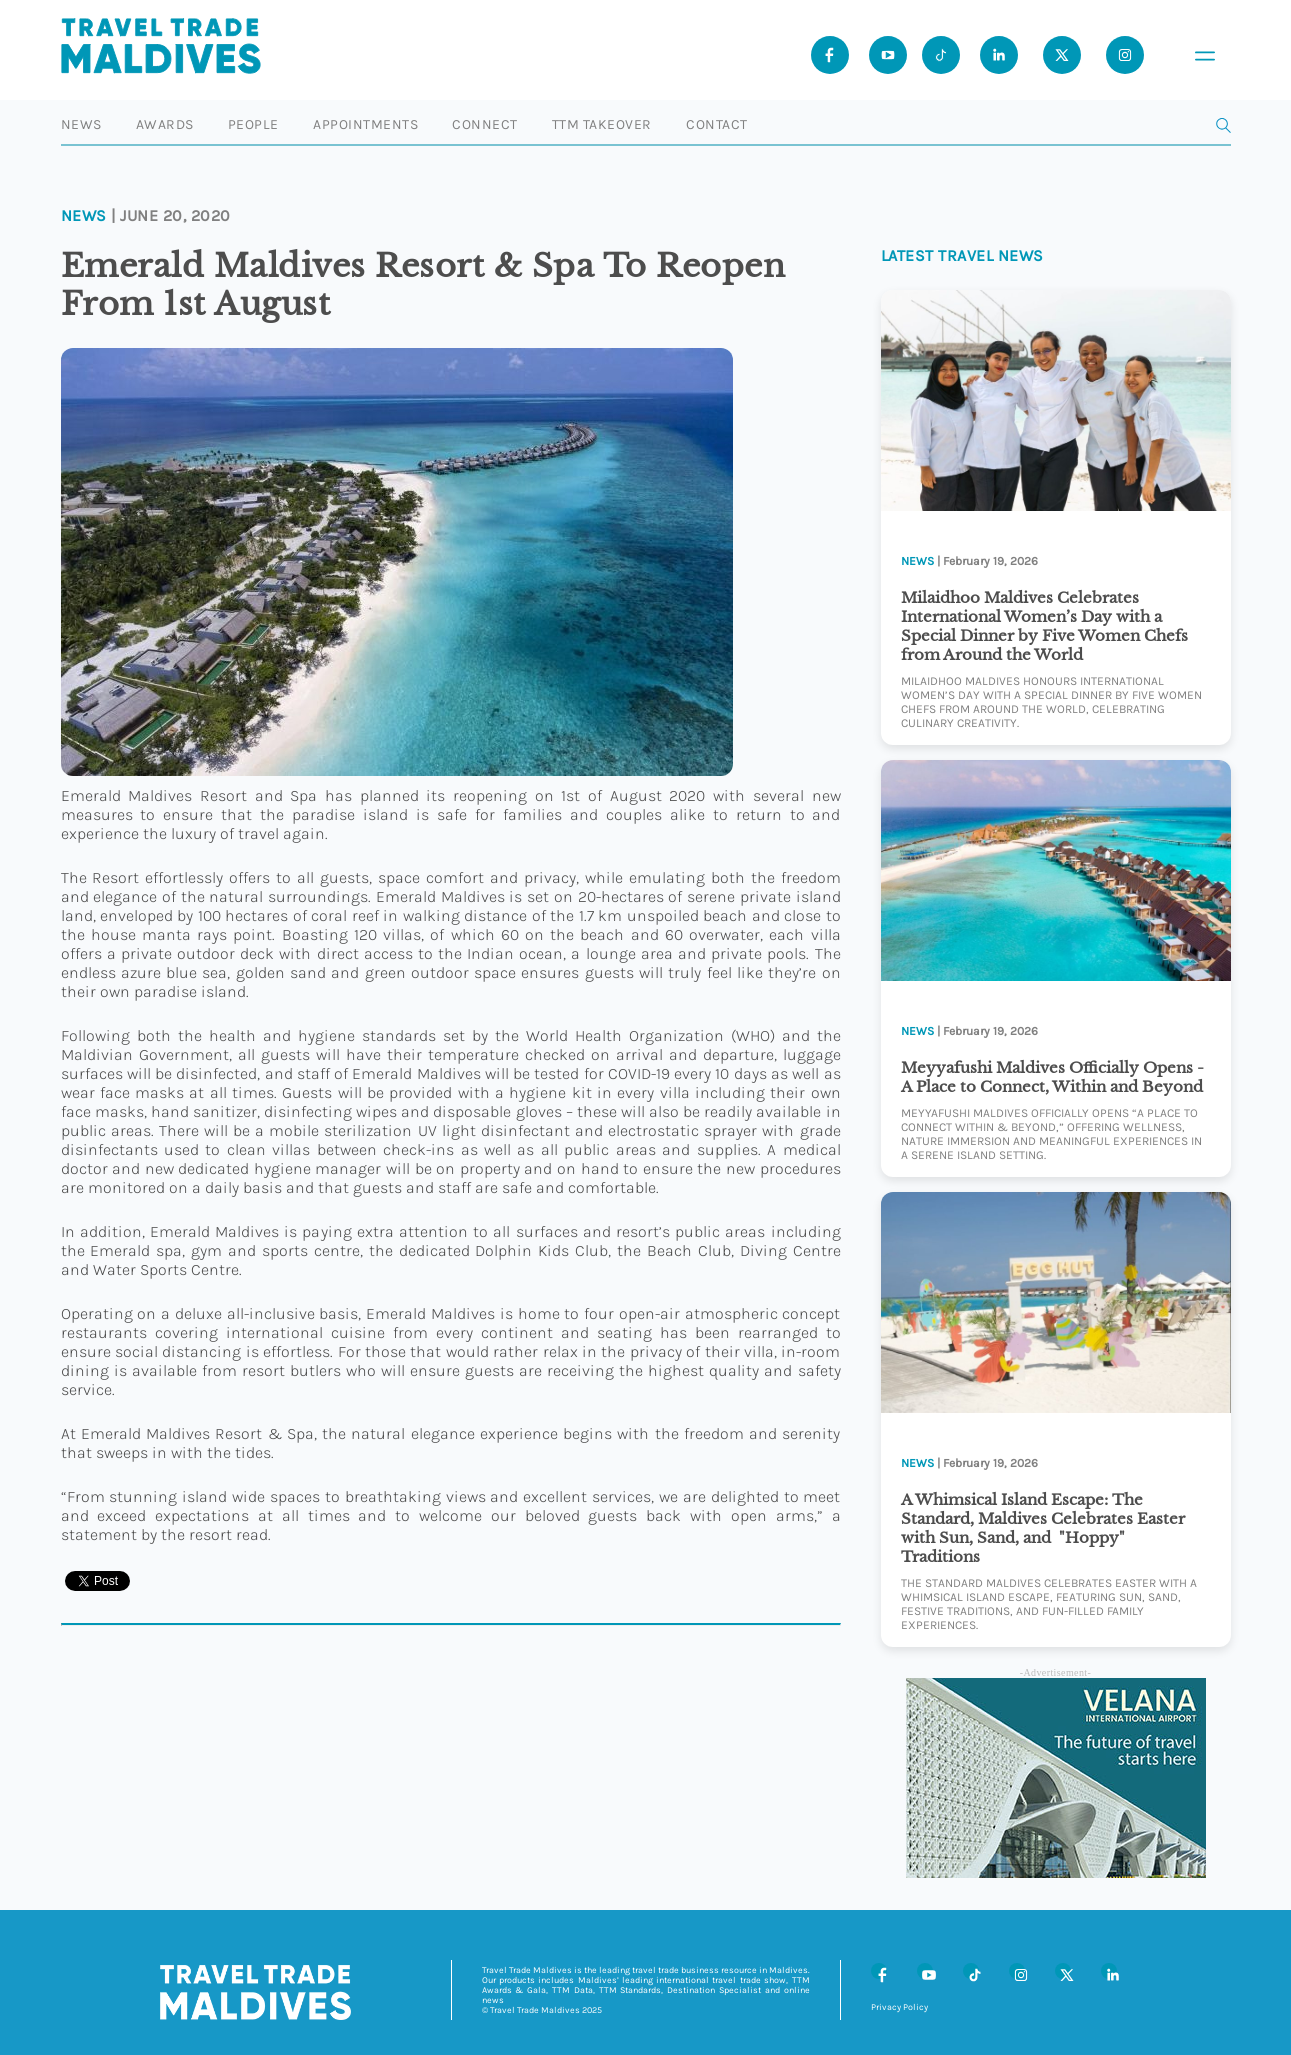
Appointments (365, 124)
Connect (485, 124)
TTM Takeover (602, 124)
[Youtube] (888, 55)
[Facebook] (879, 1971)
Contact (717, 124)
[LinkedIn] (1109, 1971)
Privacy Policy (899, 2007)
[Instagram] (1017, 1971)
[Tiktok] (941, 55)
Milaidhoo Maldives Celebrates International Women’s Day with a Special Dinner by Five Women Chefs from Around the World (1044, 626)
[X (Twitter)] (1063, 1971)
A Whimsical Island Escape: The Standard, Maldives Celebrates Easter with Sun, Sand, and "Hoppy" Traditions (1043, 1528)
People (253, 124)
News (81, 124)
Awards (165, 124)
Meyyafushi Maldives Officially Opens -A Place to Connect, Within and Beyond (1052, 1077)
